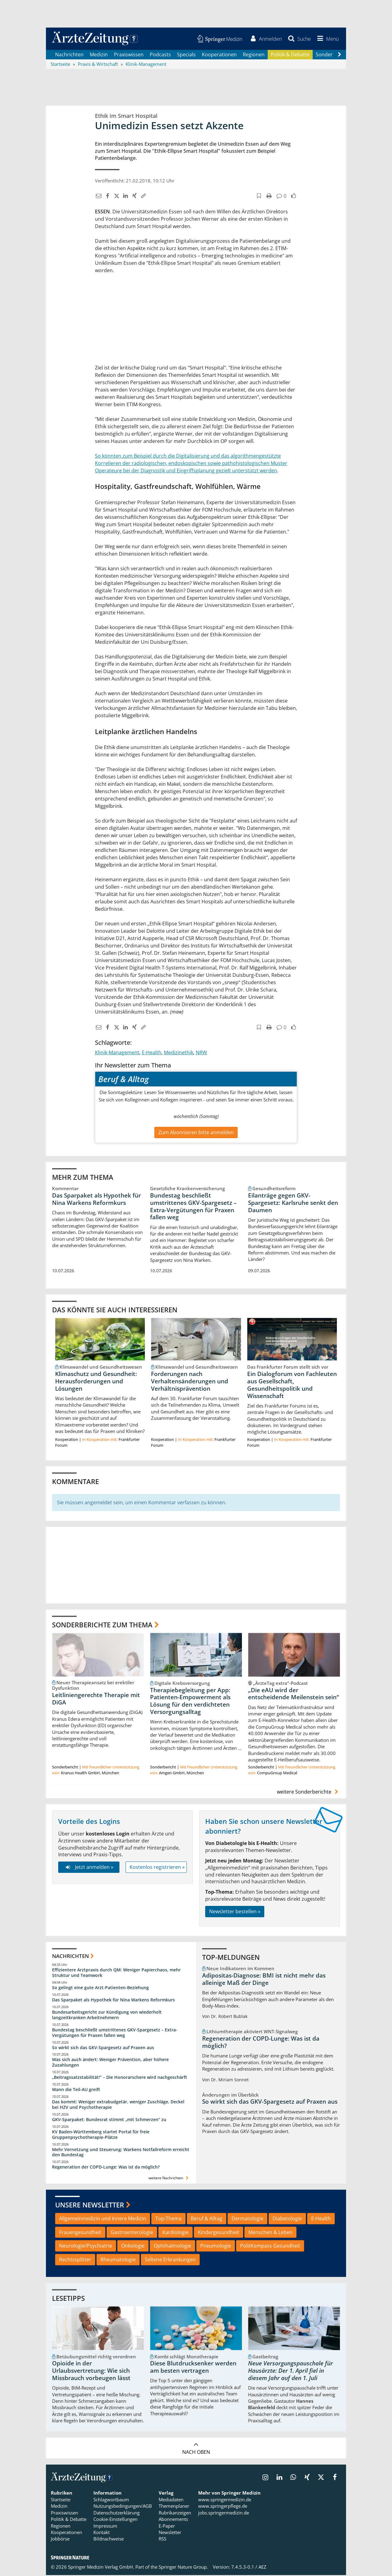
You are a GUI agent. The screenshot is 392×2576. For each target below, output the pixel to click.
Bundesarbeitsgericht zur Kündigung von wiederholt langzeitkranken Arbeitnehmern (107, 2015)
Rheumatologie (118, 2260)
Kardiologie (175, 2232)
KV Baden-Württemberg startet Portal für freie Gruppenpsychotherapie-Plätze (100, 2135)
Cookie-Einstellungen (115, 2520)
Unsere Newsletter (89, 2205)
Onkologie (133, 2246)
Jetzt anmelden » (88, 1868)
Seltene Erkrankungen (170, 2260)
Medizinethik (178, 1053)
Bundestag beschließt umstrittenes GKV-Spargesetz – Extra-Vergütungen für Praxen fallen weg (193, 1207)
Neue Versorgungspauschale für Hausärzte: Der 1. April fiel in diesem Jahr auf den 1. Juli (290, 2371)
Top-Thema (168, 2219)
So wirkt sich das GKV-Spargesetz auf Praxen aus (103, 2048)
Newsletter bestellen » (234, 1912)
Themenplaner (174, 2507)
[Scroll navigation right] (339, 55)
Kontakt (101, 2533)
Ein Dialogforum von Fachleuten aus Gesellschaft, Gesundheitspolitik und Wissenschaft (292, 1385)
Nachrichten (69, 55)
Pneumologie (215, 2246)
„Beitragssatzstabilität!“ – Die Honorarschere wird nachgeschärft (119, 2078)
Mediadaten (171, 2500)
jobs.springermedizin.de (223, 2513)
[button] (327, 39)
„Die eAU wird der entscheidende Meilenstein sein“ (293, 1694)
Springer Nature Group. (183, 2568)
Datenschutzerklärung (116, 2513)
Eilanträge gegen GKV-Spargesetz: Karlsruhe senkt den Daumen (293, 1203)
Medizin (99, 55)
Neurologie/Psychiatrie (85, 2246)
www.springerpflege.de (222, 2507)
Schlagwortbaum (111, 2500)
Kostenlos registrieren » (157, 1868)
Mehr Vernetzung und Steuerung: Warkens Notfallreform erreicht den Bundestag (120, 2152)
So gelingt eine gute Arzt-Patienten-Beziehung (100, 1988)
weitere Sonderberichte (308, 1792)
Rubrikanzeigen (175, 2513)
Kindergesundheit (218, 2232)
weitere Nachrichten (169, 2178)
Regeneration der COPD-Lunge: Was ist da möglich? (106, 2168)
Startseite (60, 2500)
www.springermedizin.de (224, 2500)
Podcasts (160, 55)
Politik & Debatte (290, 55)
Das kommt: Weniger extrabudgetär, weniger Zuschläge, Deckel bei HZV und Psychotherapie (118, 2105)
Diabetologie (287, 2219)
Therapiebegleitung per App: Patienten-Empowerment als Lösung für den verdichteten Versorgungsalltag (190, 1701)
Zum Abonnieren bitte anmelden (196, 1133)
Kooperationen (219, 55)
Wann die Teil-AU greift (76, 2090)
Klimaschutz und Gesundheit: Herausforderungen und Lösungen (96, 1382)
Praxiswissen (129, 55)
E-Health (151, 1053)
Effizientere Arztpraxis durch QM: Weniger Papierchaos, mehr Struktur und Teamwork (116, 1973)
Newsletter (170, 2533)
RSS (162, 2540)
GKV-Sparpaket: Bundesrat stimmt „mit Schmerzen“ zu (109, 2120)
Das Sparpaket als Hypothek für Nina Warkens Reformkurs (96, 1199)
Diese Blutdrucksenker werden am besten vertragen (193, 2367)
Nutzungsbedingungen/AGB (122, 2507)
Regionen (254, 55)
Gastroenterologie (132, 2232)
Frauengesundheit (80, 2232)
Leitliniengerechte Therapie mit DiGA (96, 1699)
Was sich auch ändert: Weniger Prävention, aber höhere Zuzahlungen (110, 2063)
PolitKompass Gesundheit (270, 2246)
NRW (201, 1053)
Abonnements (173, 2520)
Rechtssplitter (75, 2260)
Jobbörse (60, 2540)
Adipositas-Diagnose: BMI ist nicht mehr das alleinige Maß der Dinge (264, 1980)
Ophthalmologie (172, 2246)
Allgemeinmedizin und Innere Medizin (102, 2219)
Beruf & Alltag (206, 2219)
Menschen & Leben (270, 2232)
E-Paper (167, 2526)
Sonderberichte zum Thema (102, 1625)
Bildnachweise (108, 2540)
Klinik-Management (117, 1053)
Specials (186, 55)
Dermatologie (247, 2219)
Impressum (105, 2526)
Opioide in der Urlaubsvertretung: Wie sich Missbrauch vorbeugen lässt (91, 2371)
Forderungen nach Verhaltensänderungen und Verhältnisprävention (189, 1382)
